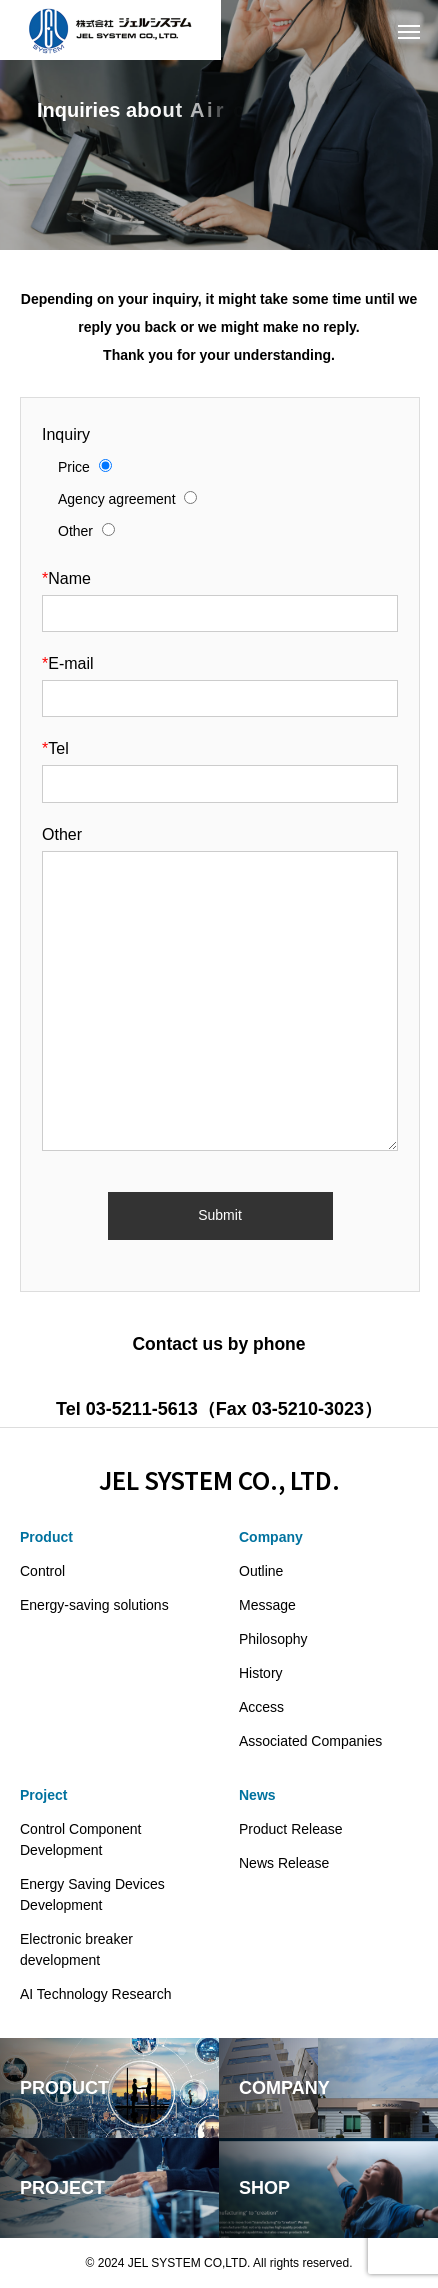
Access (261, 1707)
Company (271, 1537)
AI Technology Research (96, 1994)
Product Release (291, 1829)
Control (42, 1571)
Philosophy (273, 1639)
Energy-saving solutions (94, 1605)
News (257, 1795)
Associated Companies (310, 1741)
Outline (261, 1571)
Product (46, 1537)
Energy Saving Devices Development (92, 1894)
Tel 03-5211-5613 (127, 1409)
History (261, 1673)
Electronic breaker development (76, 1949)
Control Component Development (80, 1839)
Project (43, 1795)
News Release (284, 1863)
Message (267, 1605)
